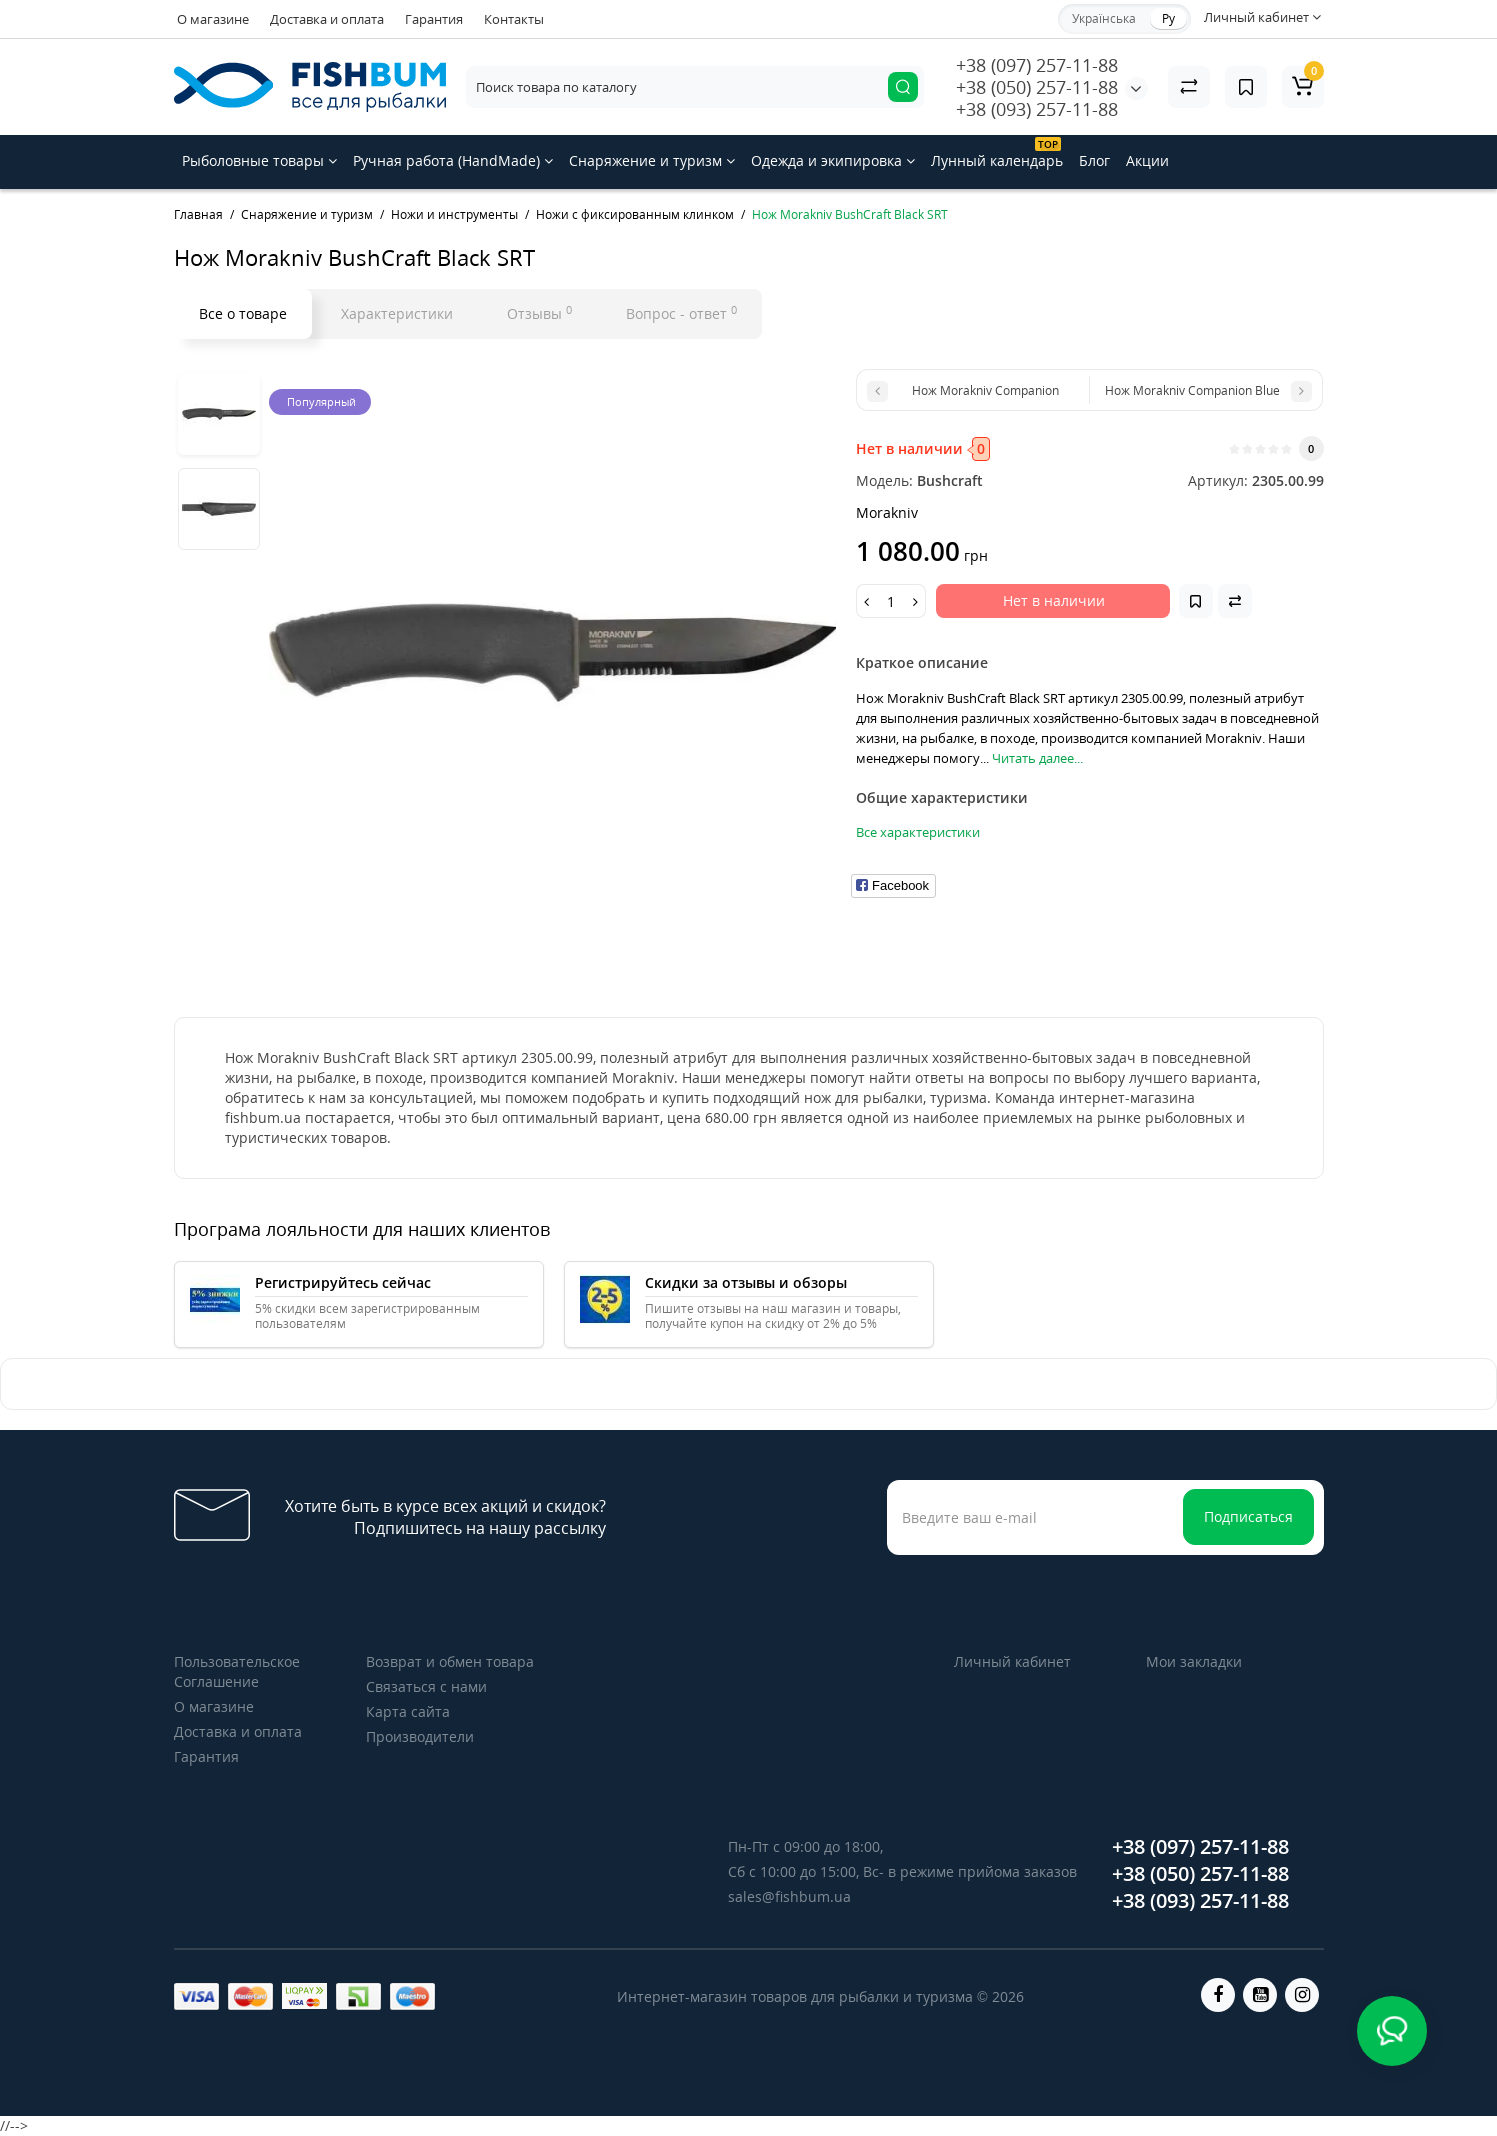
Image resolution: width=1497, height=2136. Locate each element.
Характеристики (397, 313)
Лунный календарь (997, 153)
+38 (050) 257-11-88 (1037, 87)
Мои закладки (1194, 1661)
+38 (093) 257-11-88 (1037, 109)
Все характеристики (918, 832)
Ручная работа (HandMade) (453, 160)
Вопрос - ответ (681, 313)
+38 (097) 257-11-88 (1037, 65)
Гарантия (434, 19)
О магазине (213, 19)
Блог (1094, 160)
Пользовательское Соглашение (237, 1671)
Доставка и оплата (327, 19)
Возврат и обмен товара (450, 1661)
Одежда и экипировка (833, 160)
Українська (1104, 18)
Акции (1147, 160)
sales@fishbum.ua (789, 1896)
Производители (420, 1736)
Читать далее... (1037, 758)
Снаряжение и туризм (652, 160)
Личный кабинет (1012, 1661)
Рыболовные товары (259, 160)
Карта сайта (408, 1711)
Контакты (514, 19)
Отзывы (539, 313)
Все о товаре (243, 313)
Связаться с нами (426, 1686)
